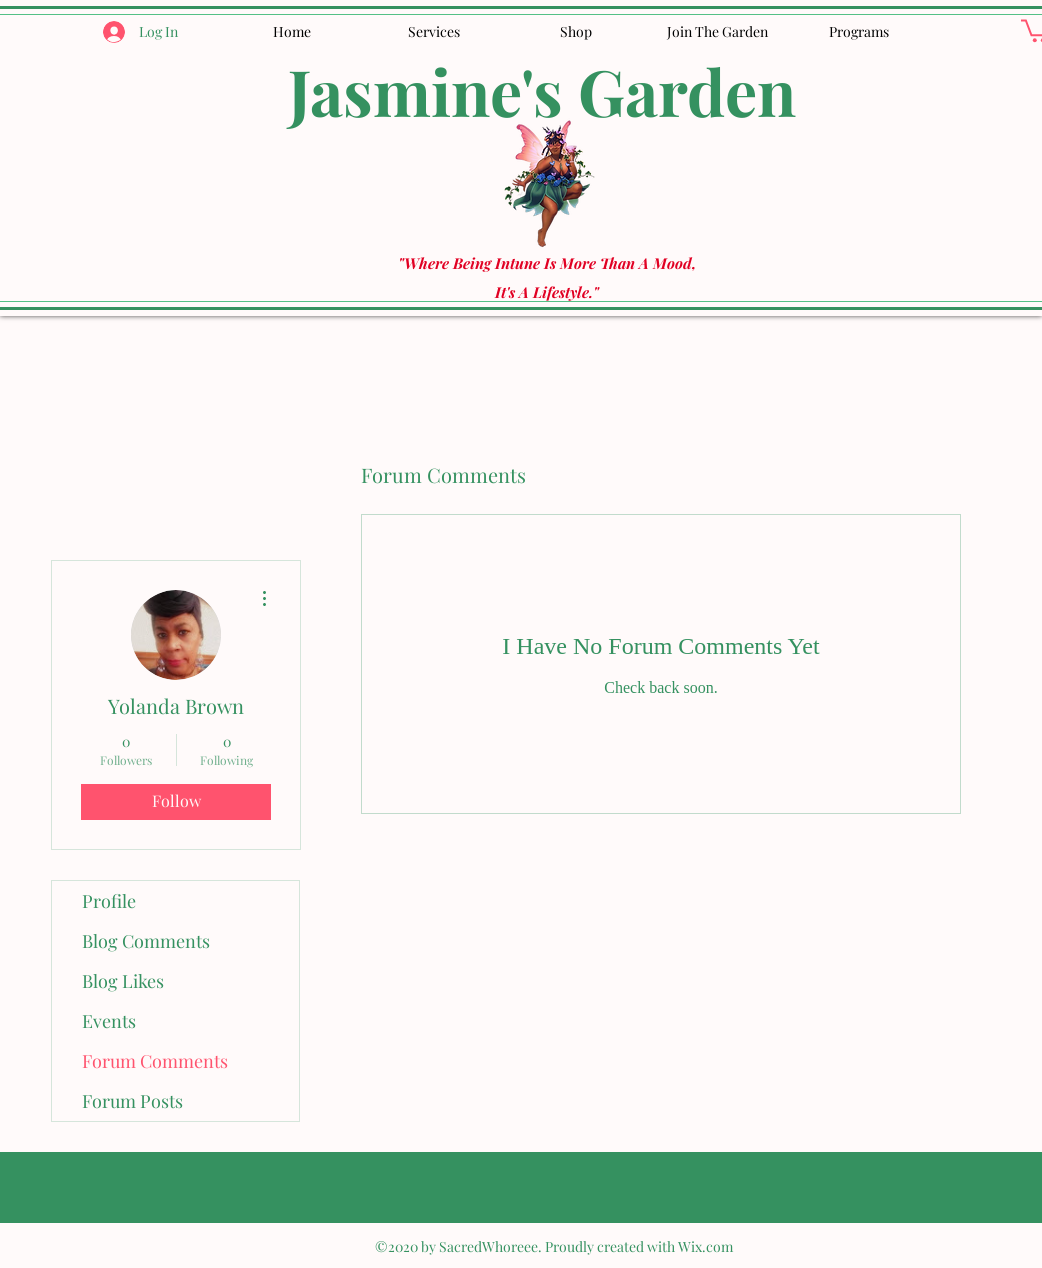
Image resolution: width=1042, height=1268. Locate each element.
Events (109, 1021)
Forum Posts (132, 1101)
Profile (109, 901)
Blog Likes (123, 981)
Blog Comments (146, 941)
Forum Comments (155, 1061)
